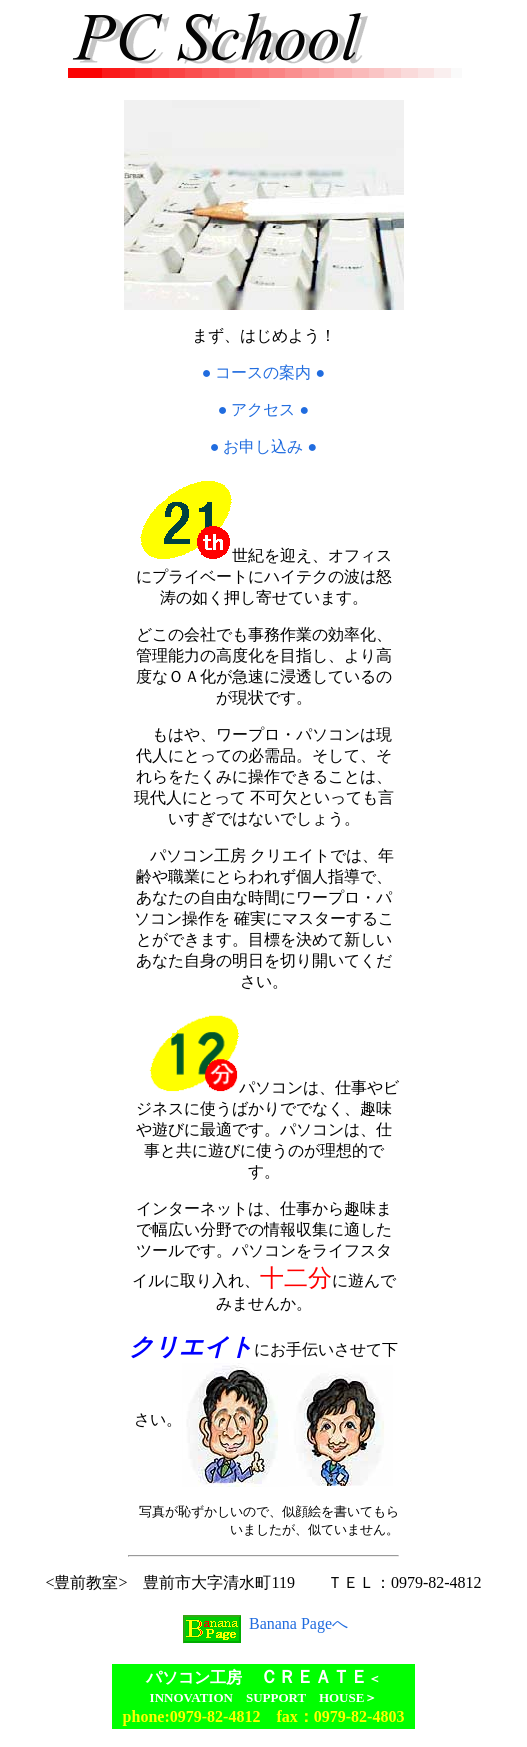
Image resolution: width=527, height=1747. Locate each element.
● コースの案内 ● (263, 372)
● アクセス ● (263, 409)
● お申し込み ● (263, 446)
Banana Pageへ (263, 1623)
